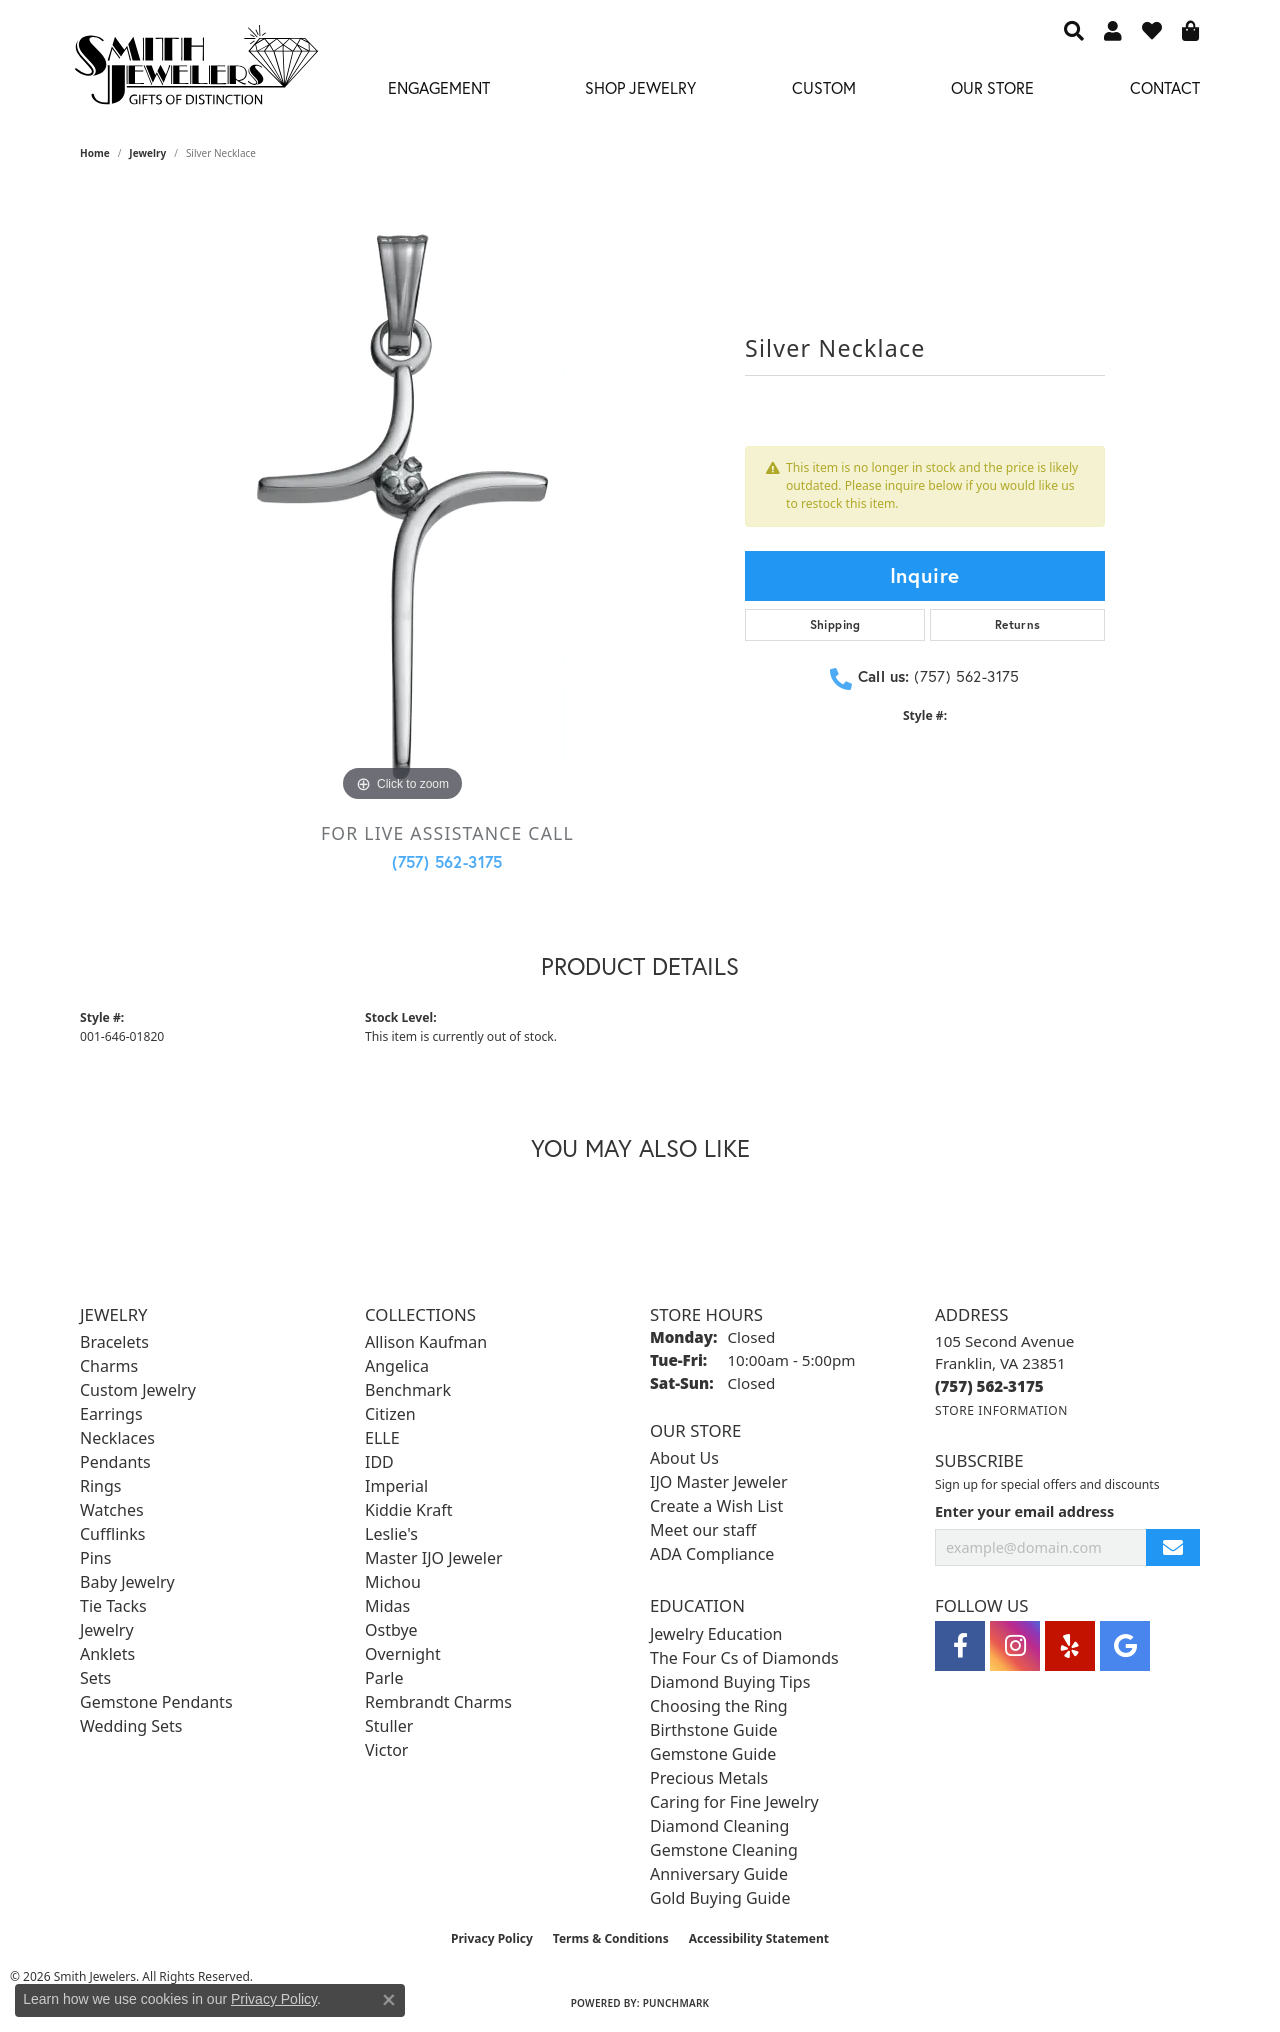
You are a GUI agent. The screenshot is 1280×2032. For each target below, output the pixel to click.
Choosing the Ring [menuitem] (719, 1706)
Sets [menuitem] (95, 1678)
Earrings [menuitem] (111, 1414)
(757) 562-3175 (447, 861)
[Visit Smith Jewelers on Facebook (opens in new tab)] (960, 1646)
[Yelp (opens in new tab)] (1070, 1646)
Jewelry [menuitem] (107, 1630)
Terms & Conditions (611, 1938)
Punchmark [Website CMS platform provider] (676, 2003)
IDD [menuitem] (379, 1462)
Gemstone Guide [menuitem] (713, 1754)
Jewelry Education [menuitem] (716, 1634)
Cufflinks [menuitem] (112, 1534)
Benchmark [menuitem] (408, 1390)
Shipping (835, 624)
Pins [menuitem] (95, 1558)
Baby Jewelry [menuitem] (127, 1582)
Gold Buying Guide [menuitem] (720, 1898)
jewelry (147, 153)
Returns (1018, 624)
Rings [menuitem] (100, 1486)
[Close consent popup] (389, 2000)
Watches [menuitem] (112, 1510)
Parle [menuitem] (384, 1678)
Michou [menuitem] (393, 1582)
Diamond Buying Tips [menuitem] (730, 1682)
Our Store (992, 87)
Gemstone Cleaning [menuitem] (724, 1850)
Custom (824, 87)
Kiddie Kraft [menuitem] (408, 1510)
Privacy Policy (492, 1938)
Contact (1165, 87)
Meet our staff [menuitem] (703, 1530)
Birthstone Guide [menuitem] (714, 1730)
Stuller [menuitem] (389, 1726)
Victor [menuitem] (386, 1750)
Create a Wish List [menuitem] (716, 1506)
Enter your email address (1024, 1511)
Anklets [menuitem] (107, 1654)
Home (95, 153)
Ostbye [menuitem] (391, 1630)
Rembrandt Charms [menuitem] (438, 1702)
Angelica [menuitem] (397, 1366)
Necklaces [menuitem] (117, 1438)
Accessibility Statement (759, 1938)
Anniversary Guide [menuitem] (719, 1874)
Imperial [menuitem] (396, 1486)
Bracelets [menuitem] (114, 1342)
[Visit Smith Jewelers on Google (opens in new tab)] (1125, 1646)
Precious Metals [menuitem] (709, 1778)
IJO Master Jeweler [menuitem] (719, 1482)
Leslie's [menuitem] (391, 1534)
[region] (403, 507)
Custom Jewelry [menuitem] (138, 1390)
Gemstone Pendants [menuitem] (156, 1702)
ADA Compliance (712, 1554)
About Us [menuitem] (684, 1458)
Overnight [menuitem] (403, 1654)
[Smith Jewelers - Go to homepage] (195, 70)
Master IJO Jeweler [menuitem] (434, 1558)
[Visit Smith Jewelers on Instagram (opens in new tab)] (1015, 1646)
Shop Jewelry (640, 87)
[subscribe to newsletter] (1173, 1547)
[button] (1074, 30)
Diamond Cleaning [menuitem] (719, 1826)
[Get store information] (1001, 1410)
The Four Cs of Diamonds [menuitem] (744, 1658)
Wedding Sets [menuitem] (131, 1726)
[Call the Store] (989, 1386)
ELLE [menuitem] (382, 1438)
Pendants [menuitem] (115, 1462)
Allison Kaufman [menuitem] (426, 1342)
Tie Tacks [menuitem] (113, 1606)
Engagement (439, 87)
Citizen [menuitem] (390, 1414)
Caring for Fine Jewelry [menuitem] (734, 1802)
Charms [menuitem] (109, 1366)
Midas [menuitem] (387, 1606)
